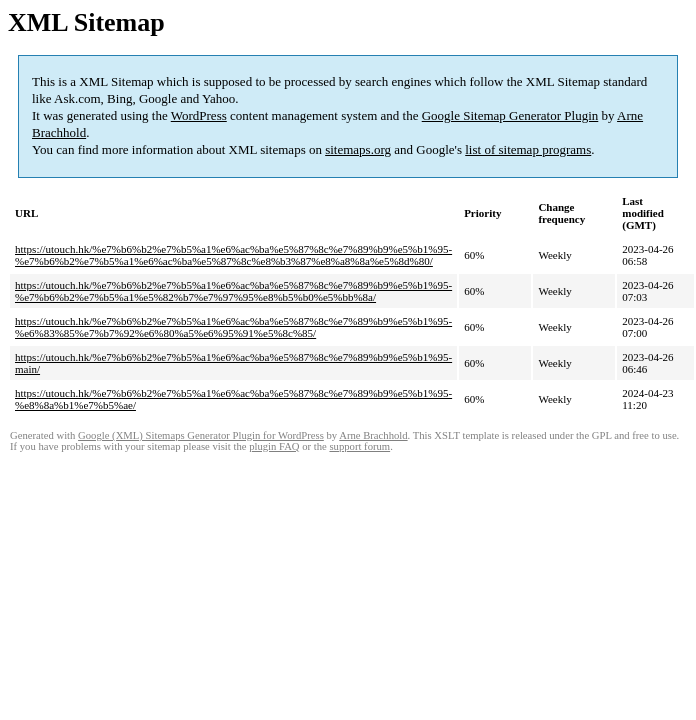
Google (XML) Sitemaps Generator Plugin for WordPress (201, 435)
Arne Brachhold (373, 435)
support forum (359, 446)
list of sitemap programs (528, 149)
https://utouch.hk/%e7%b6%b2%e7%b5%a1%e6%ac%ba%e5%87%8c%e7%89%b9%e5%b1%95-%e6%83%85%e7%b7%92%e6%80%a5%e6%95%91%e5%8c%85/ (233, 327)
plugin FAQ (274, 446)
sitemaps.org (358, 149)
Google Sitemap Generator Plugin (510, 115)
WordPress (199, 115)
